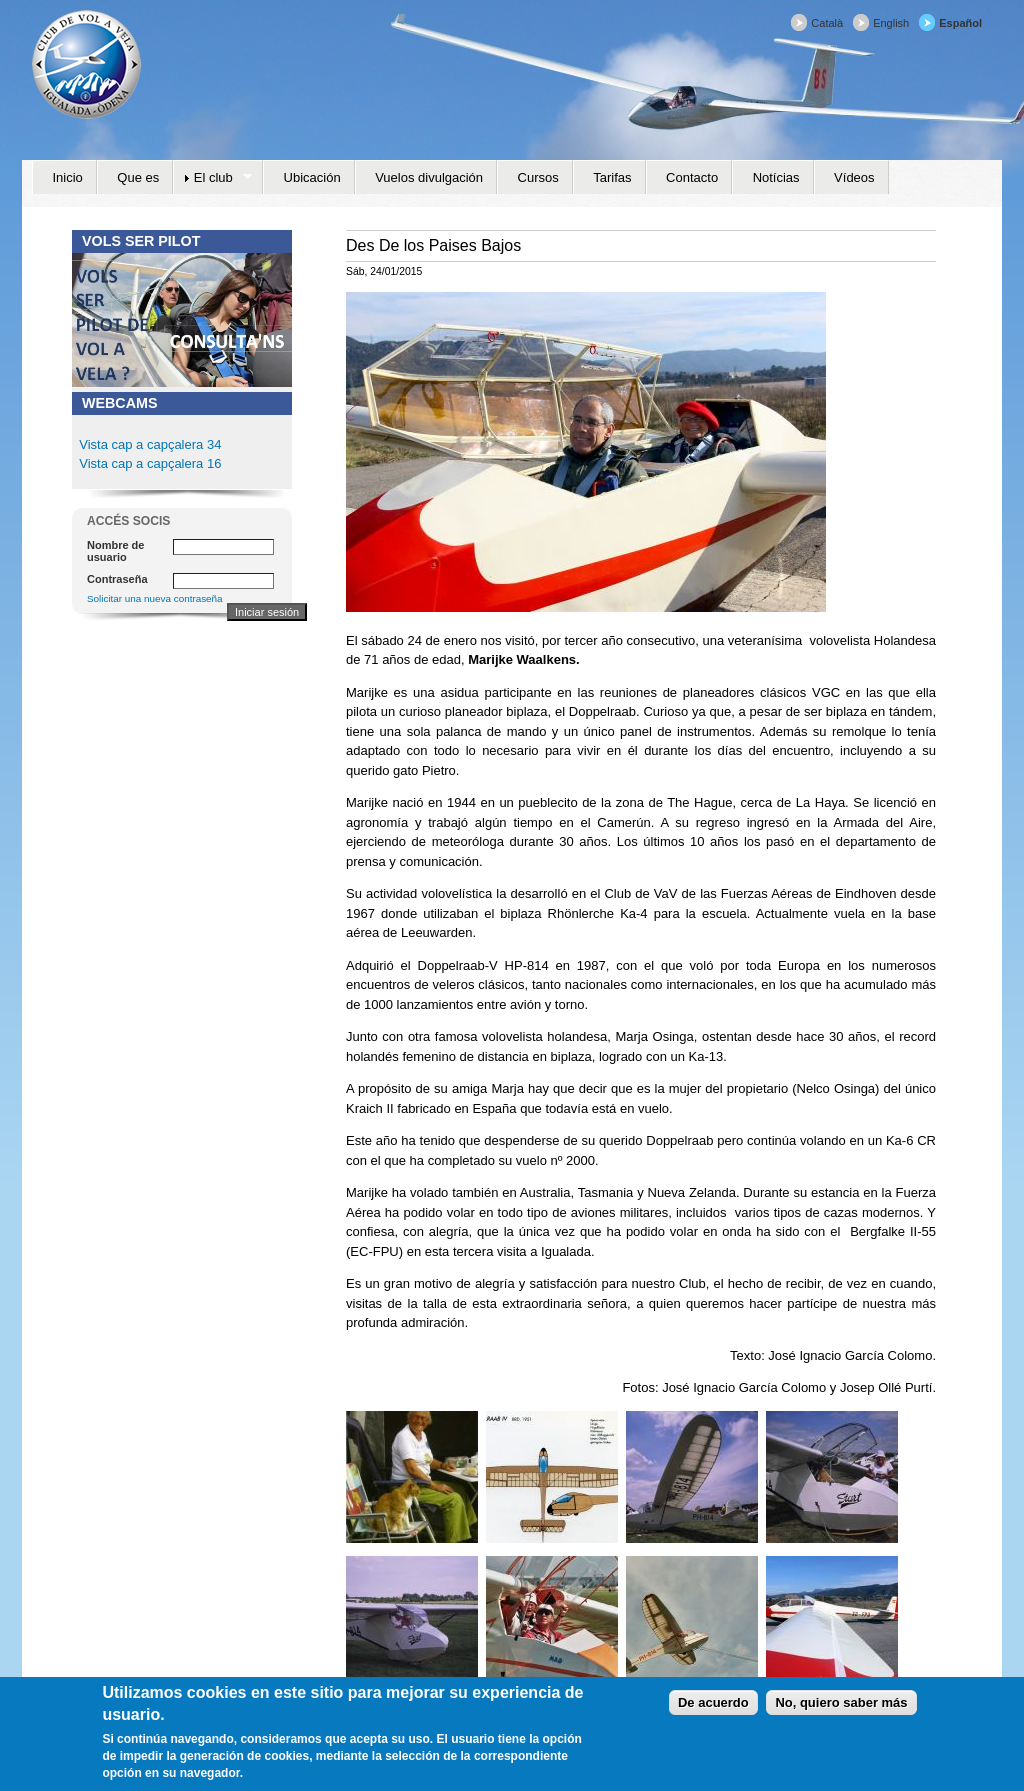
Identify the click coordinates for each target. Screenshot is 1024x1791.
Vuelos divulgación (429, 177)
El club (212, 178)
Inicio (68, 177)
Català (827, 23)
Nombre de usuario (115, 551)
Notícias (776, 177)
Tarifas (612, 177)
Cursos (538, 177)
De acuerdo (713, 1710)
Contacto (692, 177)
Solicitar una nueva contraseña (155, 598)
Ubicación (312, 177)
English (891, 23)
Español (960, 23)
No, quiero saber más (841, 1710)
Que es (138, 177)
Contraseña (117, 579)
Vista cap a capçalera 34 (150, 444)
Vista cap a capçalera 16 (149, 463)
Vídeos (854, 177)
